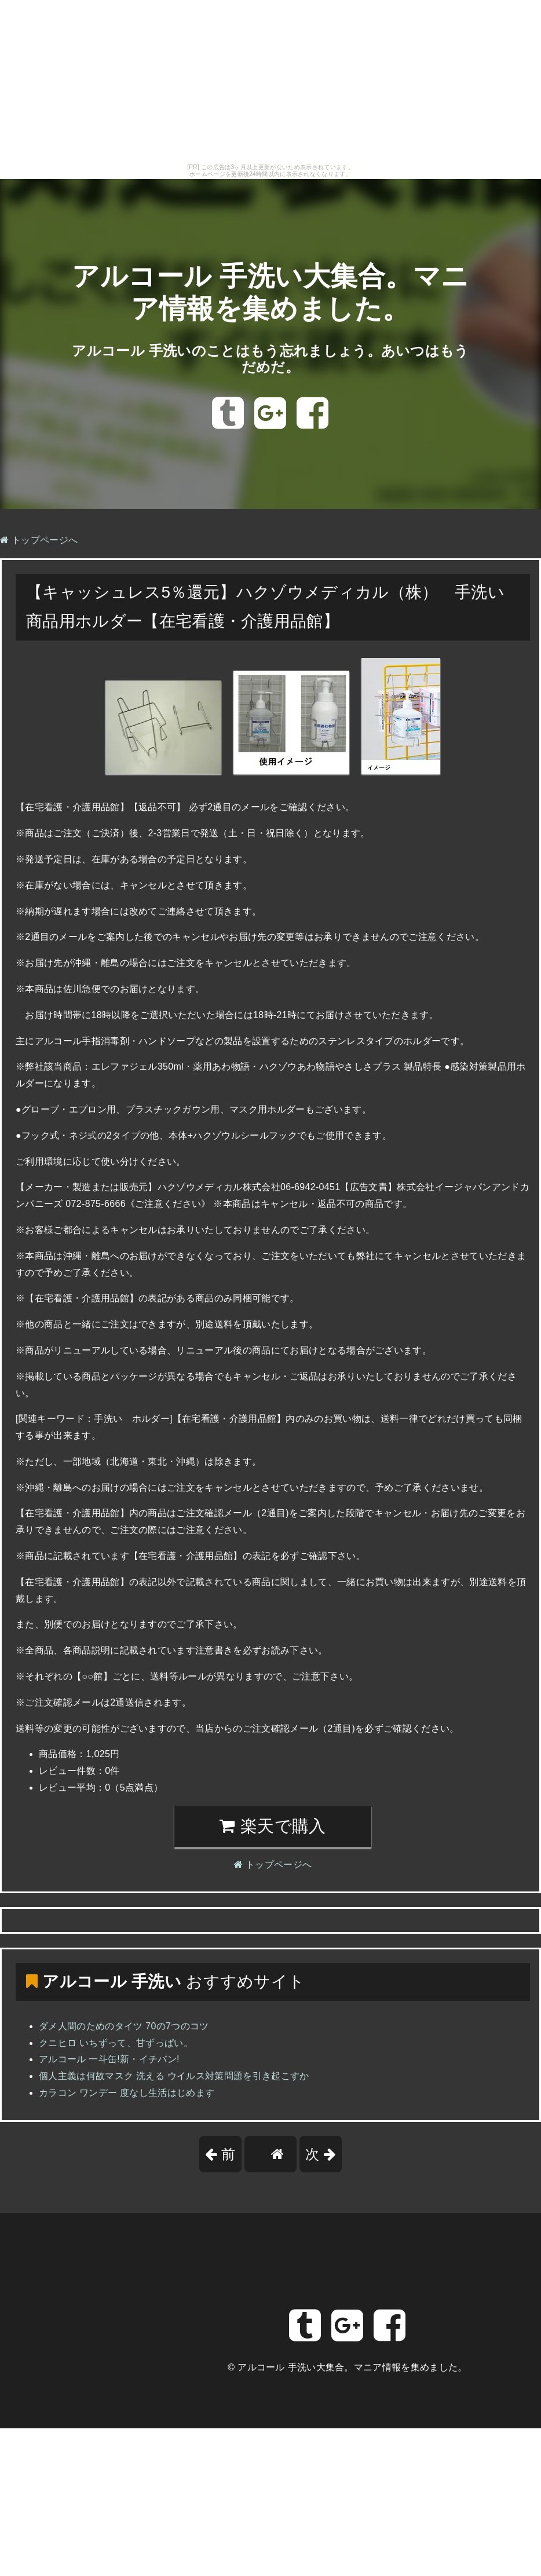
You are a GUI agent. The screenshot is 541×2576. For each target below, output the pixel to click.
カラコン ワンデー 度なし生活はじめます (126, 2093)
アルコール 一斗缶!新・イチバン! (109, 2059)
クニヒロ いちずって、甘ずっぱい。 (116, 2043)
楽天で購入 (273, 1826)
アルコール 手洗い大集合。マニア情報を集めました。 (352, 2367)
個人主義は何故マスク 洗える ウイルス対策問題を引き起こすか (174, 2076)
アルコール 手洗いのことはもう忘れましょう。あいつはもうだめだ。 (270, 359)
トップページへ (39, 540)
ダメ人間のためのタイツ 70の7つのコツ (124, 2026)
